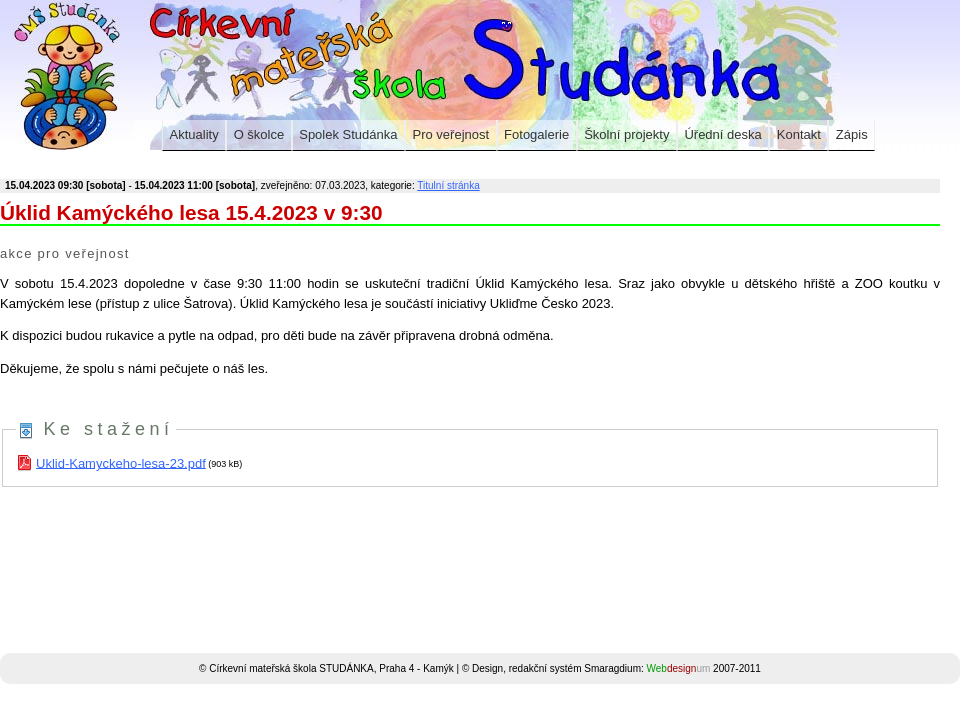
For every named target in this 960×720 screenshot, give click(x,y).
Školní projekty (626, 134)
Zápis (852, 134)
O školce (259, 134)
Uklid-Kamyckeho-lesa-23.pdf (121, 462)
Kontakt (799, 134)
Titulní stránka (448, 185)
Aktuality (194, 134)
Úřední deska (722, 134)
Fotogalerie (536, 134)
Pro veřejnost (451, 134)
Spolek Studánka (348, 134)
